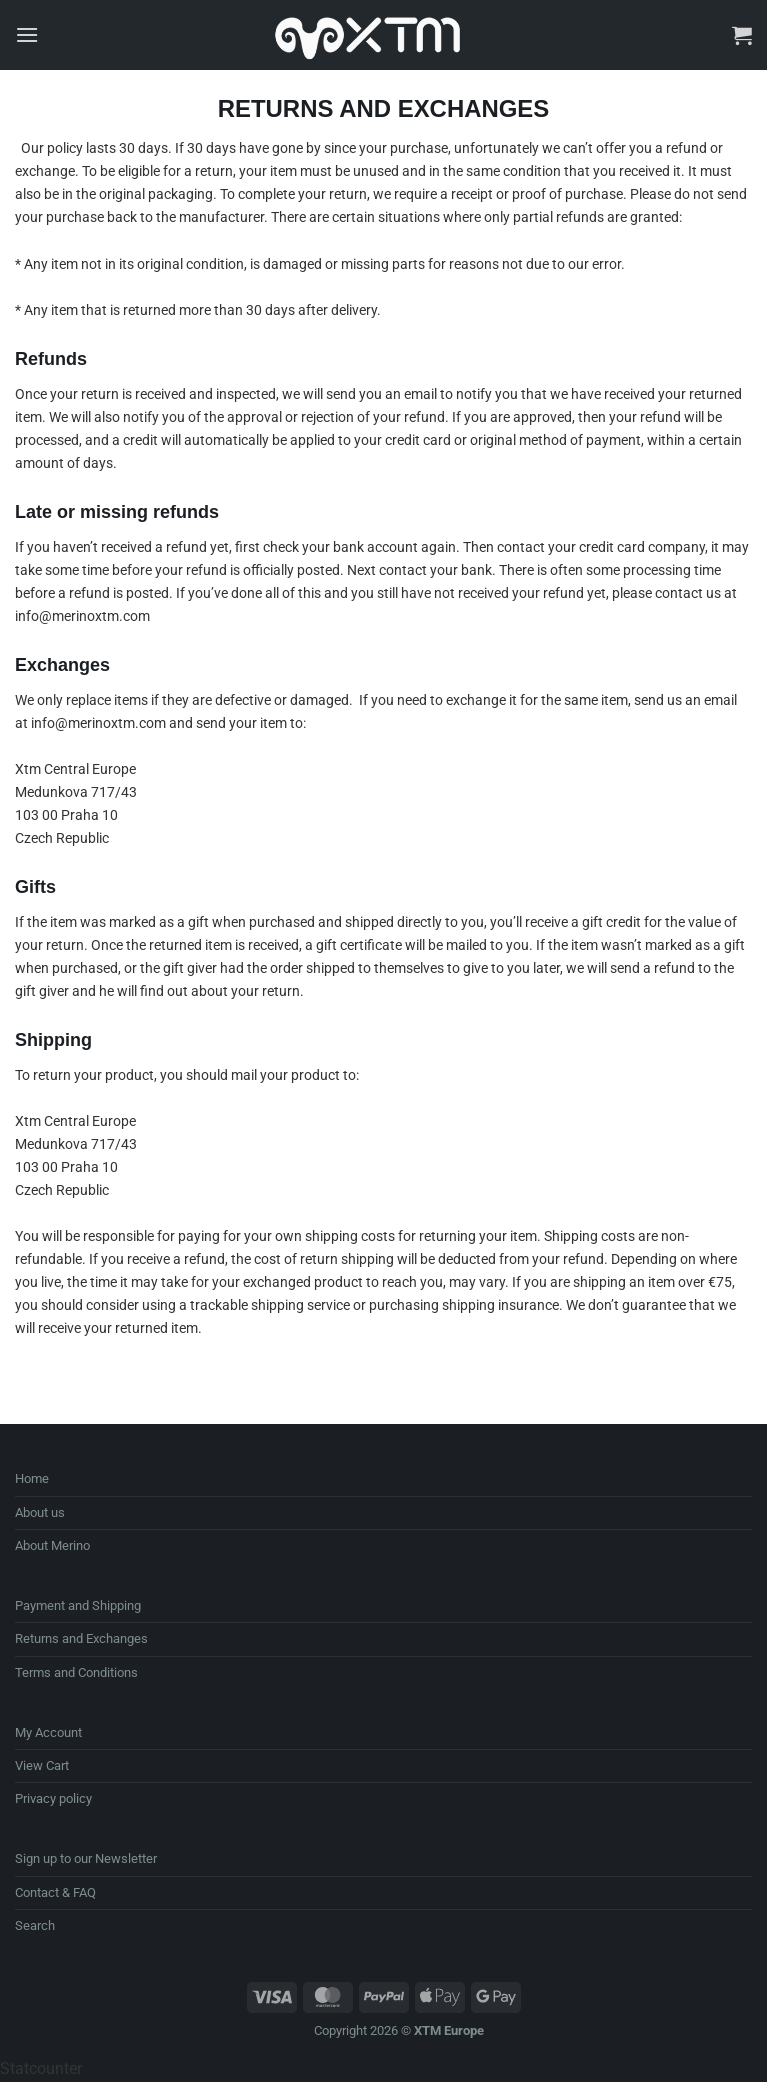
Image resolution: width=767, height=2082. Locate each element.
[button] (27, 34)
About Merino (52, 1545)
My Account (48, 1732)
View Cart (42, 1765)
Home (32, 1478)
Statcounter (41, 2068)
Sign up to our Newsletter (86, 1858)
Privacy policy (53, 1798)
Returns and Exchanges (81, 1638)
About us (40, 1512)
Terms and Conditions (76, 1672)
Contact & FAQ (55, 1892)
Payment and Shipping (78, 1605)
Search (35, 1925)
